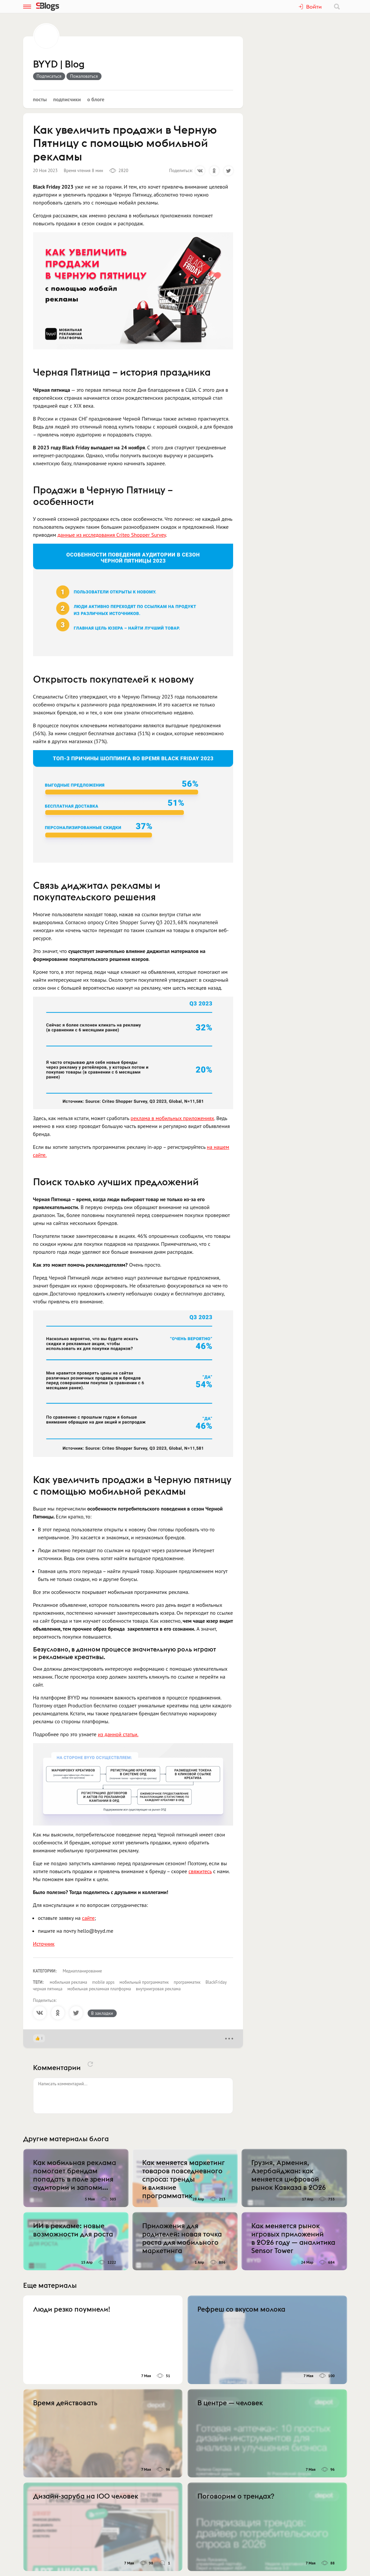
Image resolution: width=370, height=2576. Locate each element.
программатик (187, 1982)
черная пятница (47, 1989)
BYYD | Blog (58, 64)
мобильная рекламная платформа (99, 1989)
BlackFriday (215, 1982)
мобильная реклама (68, 1982)
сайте (88, 1918)
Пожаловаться (84, 76)
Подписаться (49, 76)
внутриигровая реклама (158, 1989)
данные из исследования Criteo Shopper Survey (112, 534)
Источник (44, 1943)
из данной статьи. (118, 1734)
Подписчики (67, 99)
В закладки (102, 2013)
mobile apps (103, 1982)
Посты (40, 99)
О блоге (95, 99)
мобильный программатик (144, 1982)
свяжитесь (200, 1871)
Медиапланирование (82, 1971)
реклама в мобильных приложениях (172, 1118)
